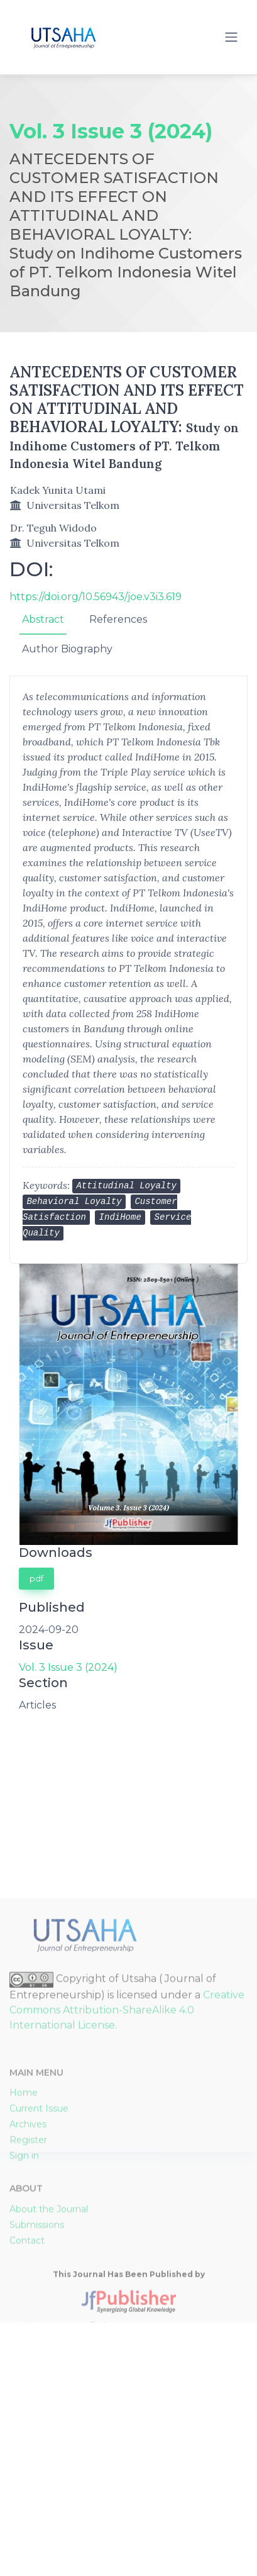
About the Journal (48, 2398)
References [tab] (118, 619)
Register (28, 2328)
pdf (36, 1578)
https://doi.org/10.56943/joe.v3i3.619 (95, 597)
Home (23, 2281)
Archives (27, 2313)
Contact (27, 2429)
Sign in (24, 2344)
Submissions (36, 2413)
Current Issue (38, 2297)
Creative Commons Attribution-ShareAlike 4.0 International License (126, 2199)
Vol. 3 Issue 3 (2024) (68, 1667)
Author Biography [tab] (67, 649)
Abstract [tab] (43, 619)
